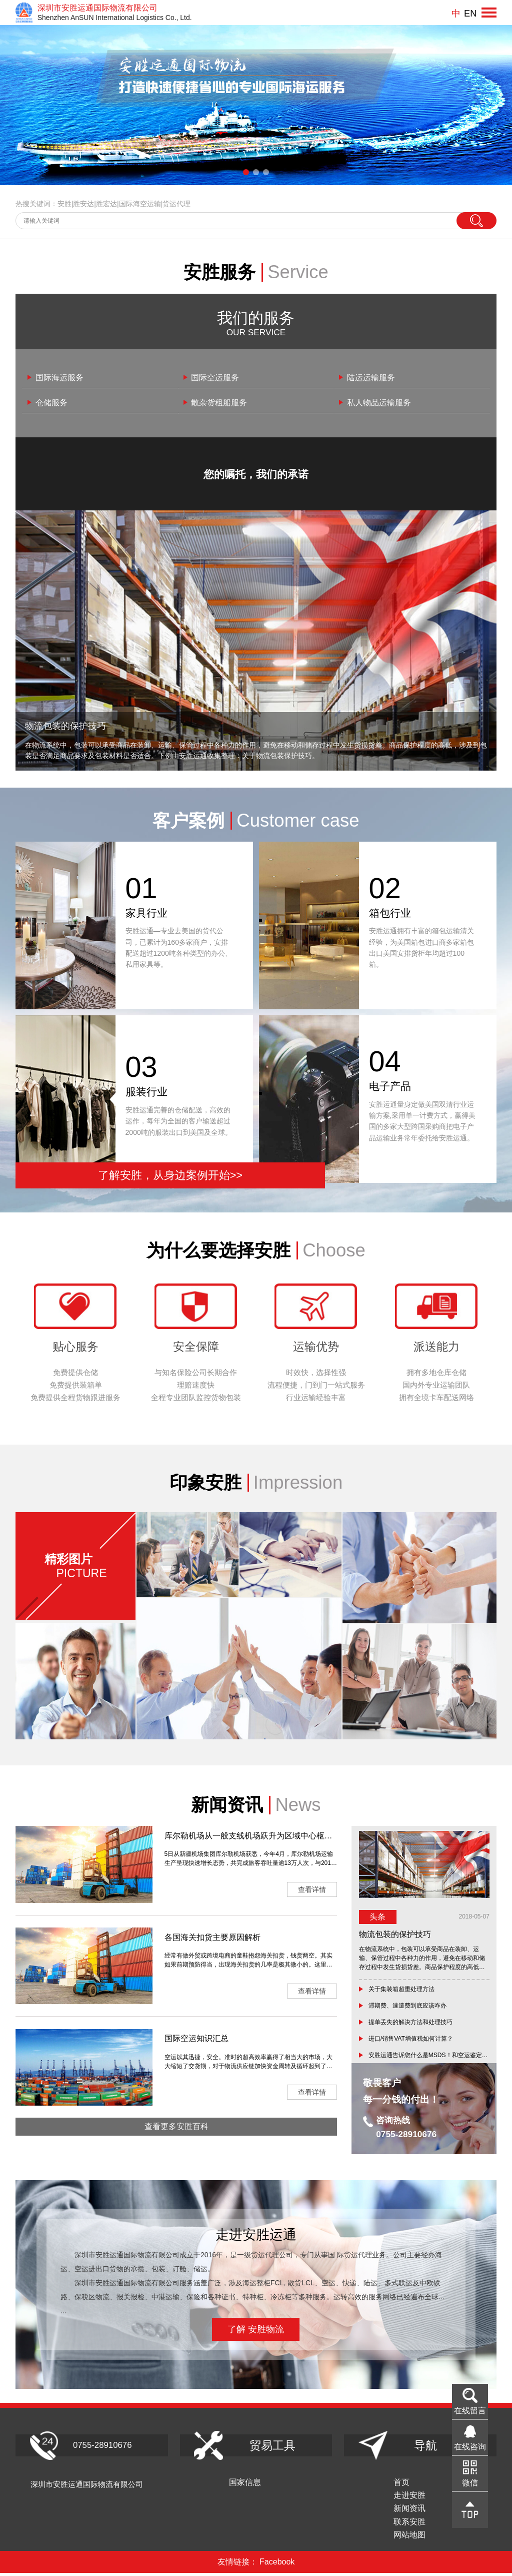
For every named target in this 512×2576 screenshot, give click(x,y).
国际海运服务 (62, 377)
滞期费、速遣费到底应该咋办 (407, 2006)
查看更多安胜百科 (176, 2139)
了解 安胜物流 (256, 2330)
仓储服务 (54, 402)
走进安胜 (430, 2497)
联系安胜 (430, 2524)
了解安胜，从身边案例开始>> (134, 1174)
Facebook (277, 2564)
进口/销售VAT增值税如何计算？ (410, 2040)
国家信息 (266, 2483)
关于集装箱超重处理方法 (401, 1990)
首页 (422, 2483)
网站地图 (430, 2538)
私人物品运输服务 (382, 402)
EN (469, 13)
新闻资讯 (430, 2510)
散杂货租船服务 (222, 402)
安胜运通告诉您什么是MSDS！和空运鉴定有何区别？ (429, 2056)
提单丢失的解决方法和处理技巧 (410, 2023)
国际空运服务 (218, 377)
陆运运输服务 (373, 377)
